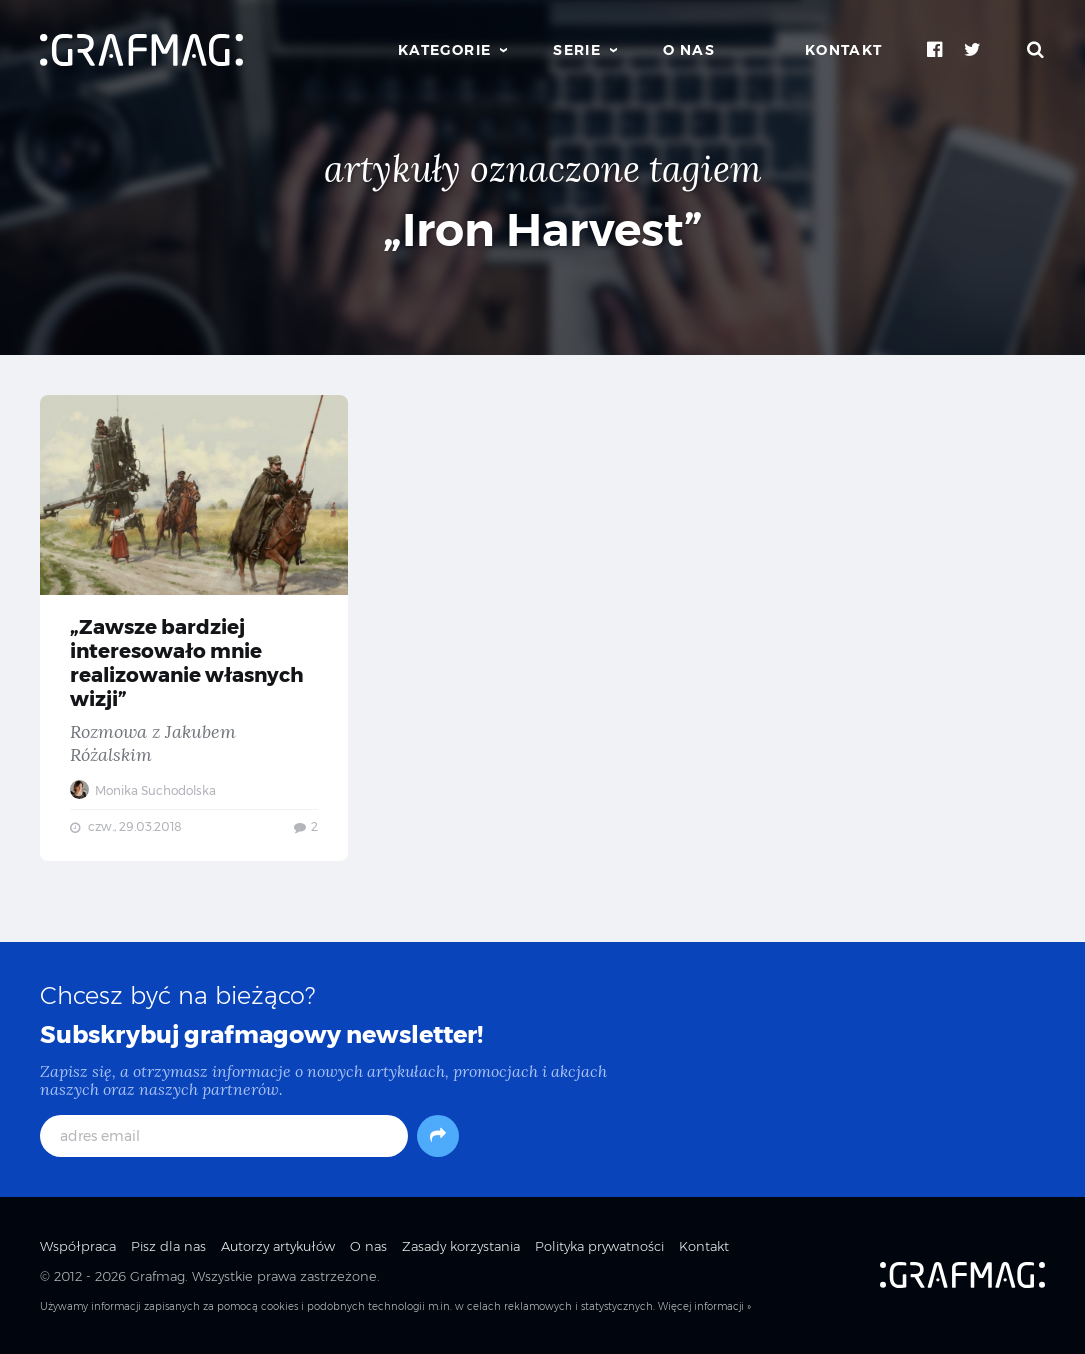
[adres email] (224, 1136)
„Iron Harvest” (543, 229)
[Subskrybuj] (438, 1136)
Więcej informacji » (704, 1306)
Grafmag (157, 1276)
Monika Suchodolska (143, 790)
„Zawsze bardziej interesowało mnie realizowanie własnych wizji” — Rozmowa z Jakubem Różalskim (194, 628)
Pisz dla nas (168, 1246)
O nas (689, 50)
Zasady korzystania (461, 1246)
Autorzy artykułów (278, 1246)
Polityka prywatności (599, 1246)
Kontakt (844, 50)
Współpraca (78, 1246)
